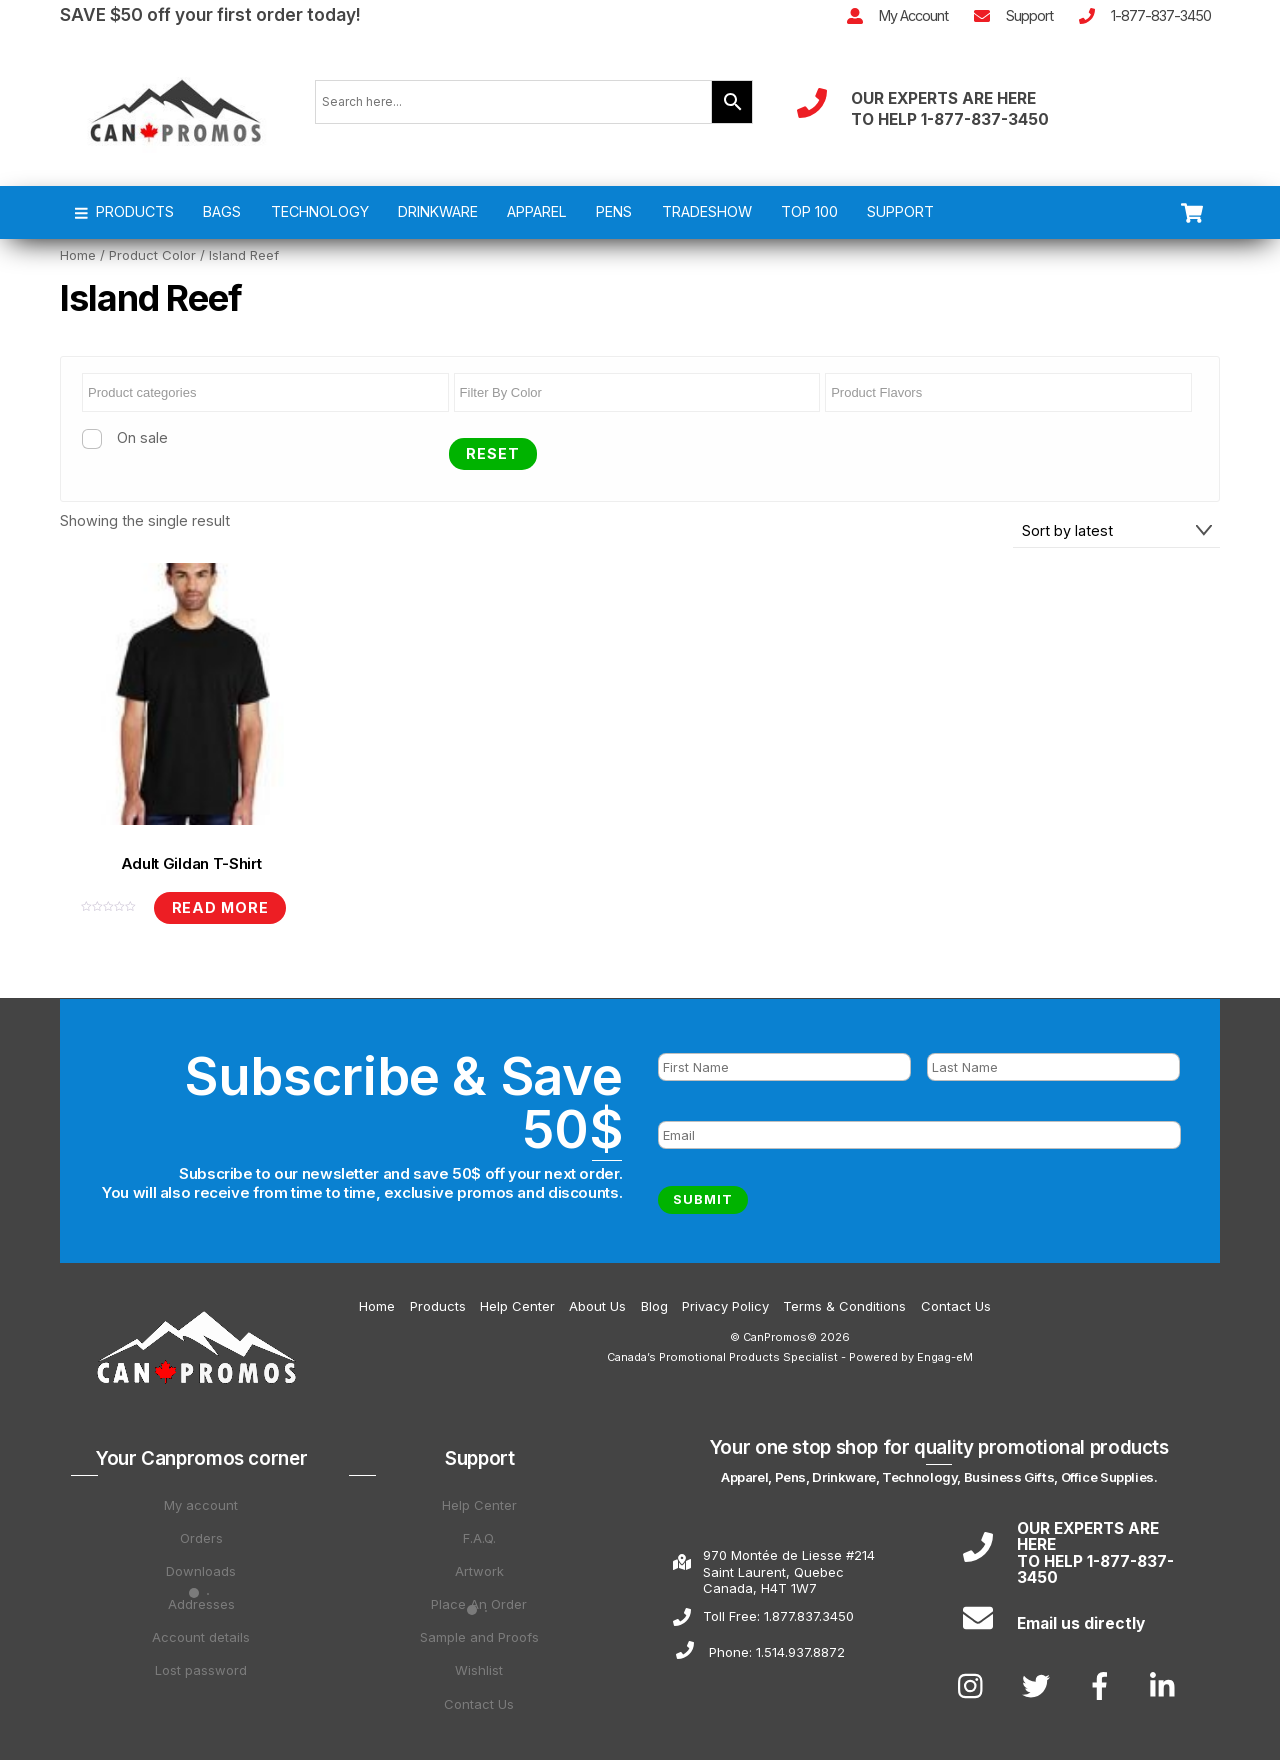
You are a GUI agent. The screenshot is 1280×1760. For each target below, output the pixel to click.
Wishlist (479, 1670)
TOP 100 (809, 211)
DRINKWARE (438, 211)
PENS (614, 211)
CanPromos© (780, 1337)
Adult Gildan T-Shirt (191, 863)
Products (438, 1306)
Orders (201, 1538)
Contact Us (956, 1306)
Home (78, 255)
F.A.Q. (479, 1538)
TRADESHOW (707, 211)
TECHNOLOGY (320, 211)
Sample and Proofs (479, 1637)
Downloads (201, 1571)
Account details (201, 1637)
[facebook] (1103, 1685)
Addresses (201, 1604)
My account (201, 1505)
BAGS (222, 211)
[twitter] (1039, 1685)
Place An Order (479, 1604)
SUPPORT (900, 211)
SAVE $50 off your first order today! (210, 14)
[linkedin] (1167, 1685)
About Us (597, 1306)
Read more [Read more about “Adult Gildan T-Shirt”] (220, 907)
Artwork (479, 1571)
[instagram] (975, 1685)
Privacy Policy (725, 1306)
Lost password (201, 1670)
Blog (654, 1306)
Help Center (517, 1306)
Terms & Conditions (844, 1306)
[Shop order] (1116, 530)
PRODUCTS (125, 211)
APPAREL (537, 211)
